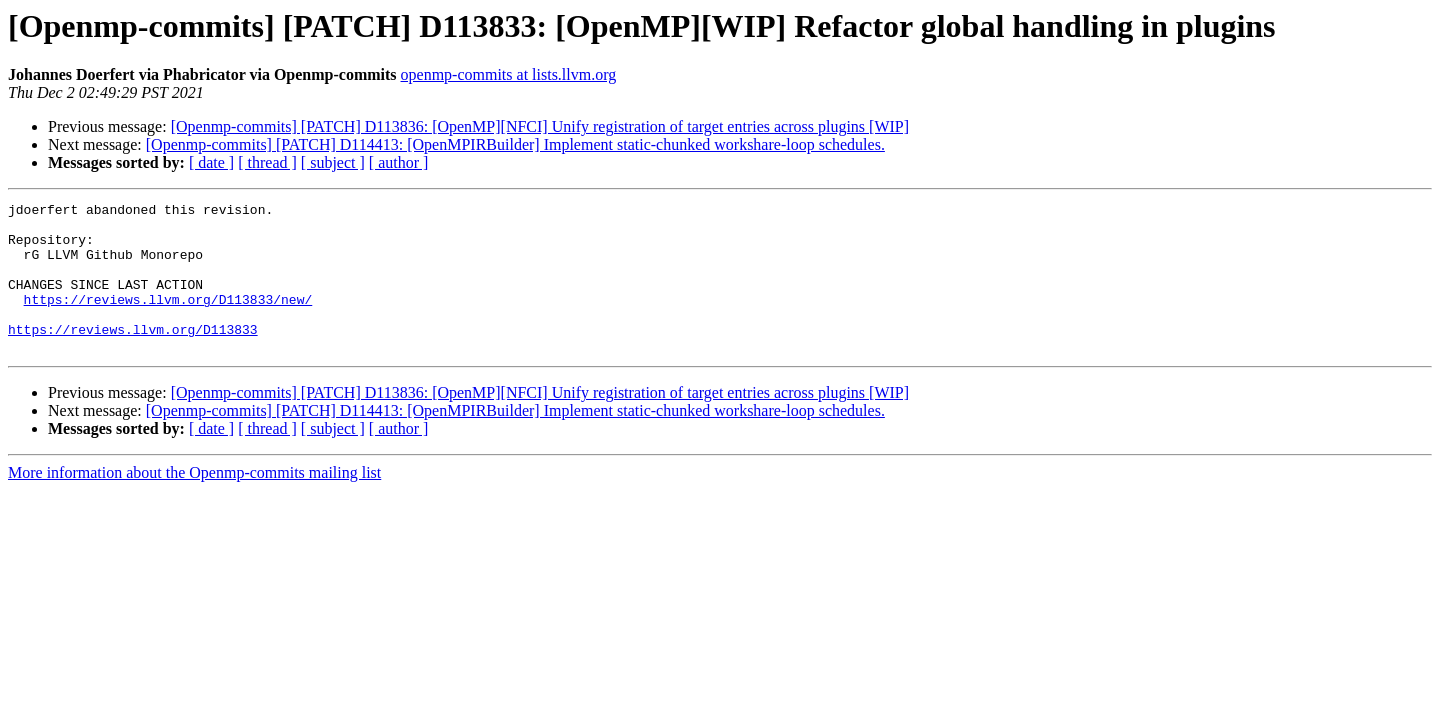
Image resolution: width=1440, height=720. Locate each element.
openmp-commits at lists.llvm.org (509, 74)
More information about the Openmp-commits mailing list (194, 502)
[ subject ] (333, 162)
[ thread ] (267, 162)
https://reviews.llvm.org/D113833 (133, 356)
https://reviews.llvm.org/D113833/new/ (168, 320)
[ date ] (211, 162)
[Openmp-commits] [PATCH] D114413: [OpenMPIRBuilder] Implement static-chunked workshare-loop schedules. (515, 144)
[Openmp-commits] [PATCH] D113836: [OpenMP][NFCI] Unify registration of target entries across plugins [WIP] (540, 126)
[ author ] (399, 162)
